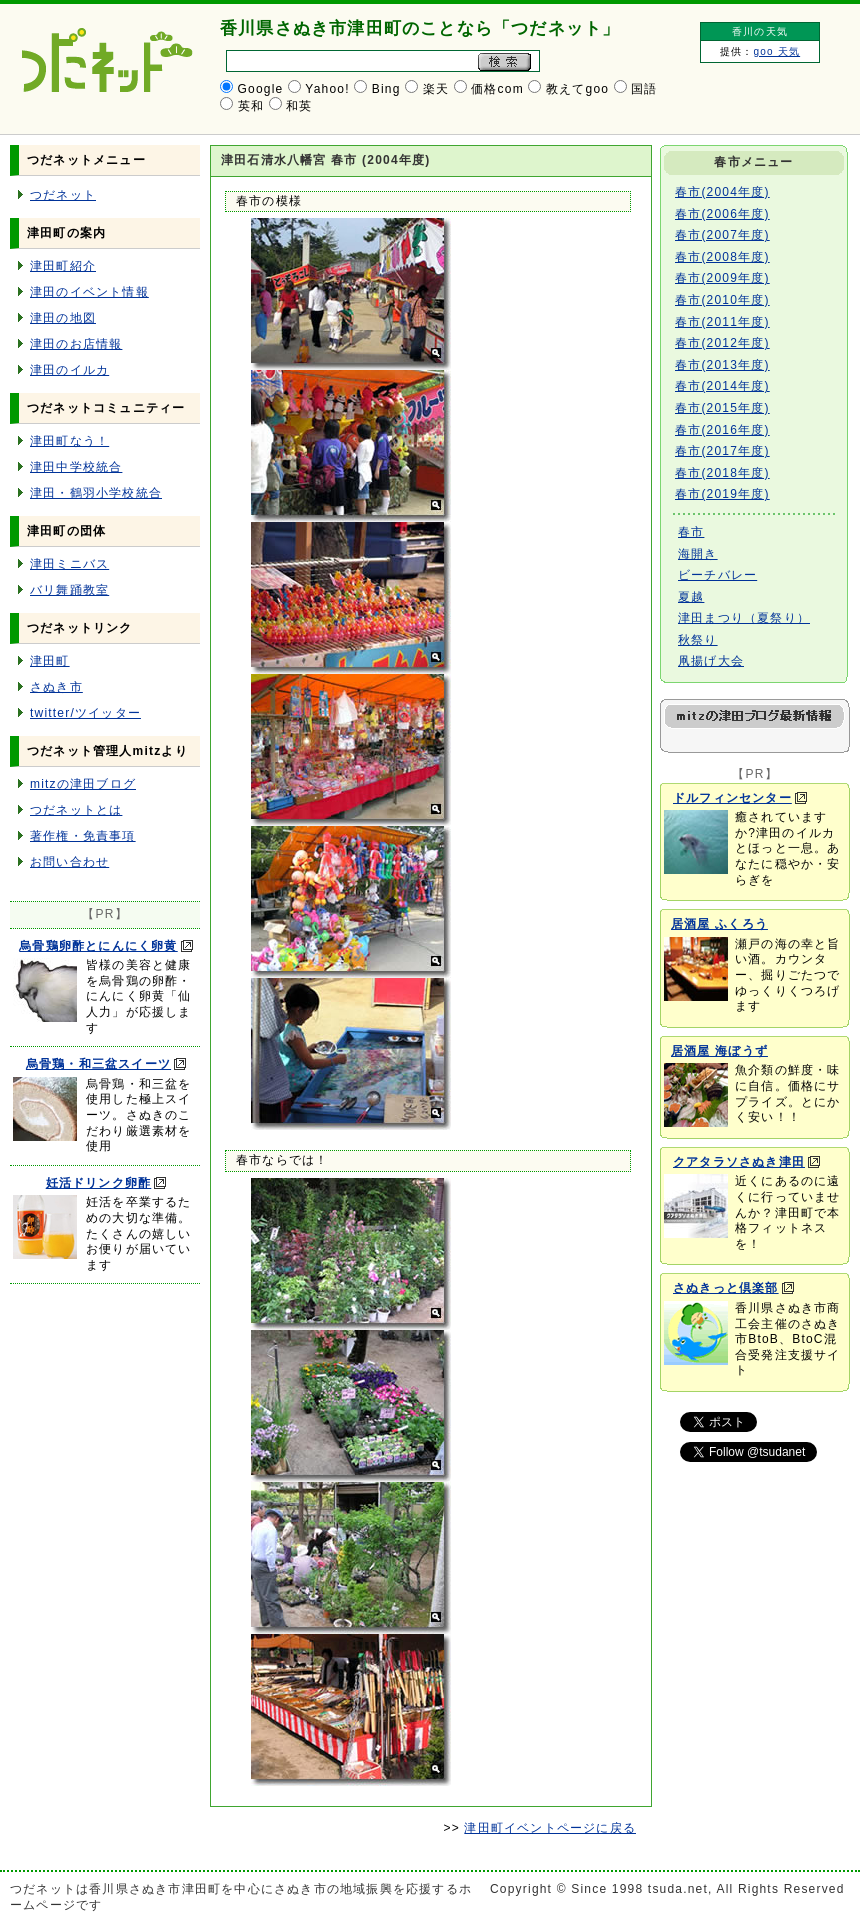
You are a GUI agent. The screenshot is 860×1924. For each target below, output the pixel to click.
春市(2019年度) (722, 494)
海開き (698, 554)
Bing (386, 89)
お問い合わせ (69, 862)
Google (261, 89)
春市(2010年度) (722, 300)
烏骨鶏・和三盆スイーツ (98, 1064)
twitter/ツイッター (85, 713)
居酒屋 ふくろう (719, 924)
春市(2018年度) (722, 473)
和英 (299, 106)
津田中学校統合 (76, 467)
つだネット (63, 195)
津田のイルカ (69, 370)
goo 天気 (776, 51)
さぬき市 (56, 687)
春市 (691, 532)
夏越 (691, 597)
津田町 (50, 661)
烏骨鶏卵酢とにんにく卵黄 (98, 946)
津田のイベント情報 (89, 292)
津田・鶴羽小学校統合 (96, 493)
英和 (251, 106)
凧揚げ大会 (711, 661)
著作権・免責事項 (83, 836)
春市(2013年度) (722, 365)
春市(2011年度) (722, 322)
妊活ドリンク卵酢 (99, 1183)
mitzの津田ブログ (83, 784)
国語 (644, 89)
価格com (497, 89)
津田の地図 (63, 318)
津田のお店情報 (76, 344)
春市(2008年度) (722, 257)
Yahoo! (327, 89)
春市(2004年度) (722, 192)
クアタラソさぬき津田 (739, 1162)
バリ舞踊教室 (69, 590)
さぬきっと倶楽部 (726, 1288)
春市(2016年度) (722, 430)
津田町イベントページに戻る (550, 1828)
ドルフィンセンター (732, 798)
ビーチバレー (717, 575)
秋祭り (698, 640)
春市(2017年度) (722, 451)
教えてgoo (577, 89)
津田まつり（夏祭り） (744, 618)
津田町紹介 (63, 266)
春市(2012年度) (722, 343)
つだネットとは (76, 810)
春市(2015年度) (722, 408)
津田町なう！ (69, 441)
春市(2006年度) (722, 214)
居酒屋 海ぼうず (719, 1051)
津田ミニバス (69, 564)
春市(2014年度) (722, 386)
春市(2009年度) (722, 278)
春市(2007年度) (722, 235)
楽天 (436, 89)
